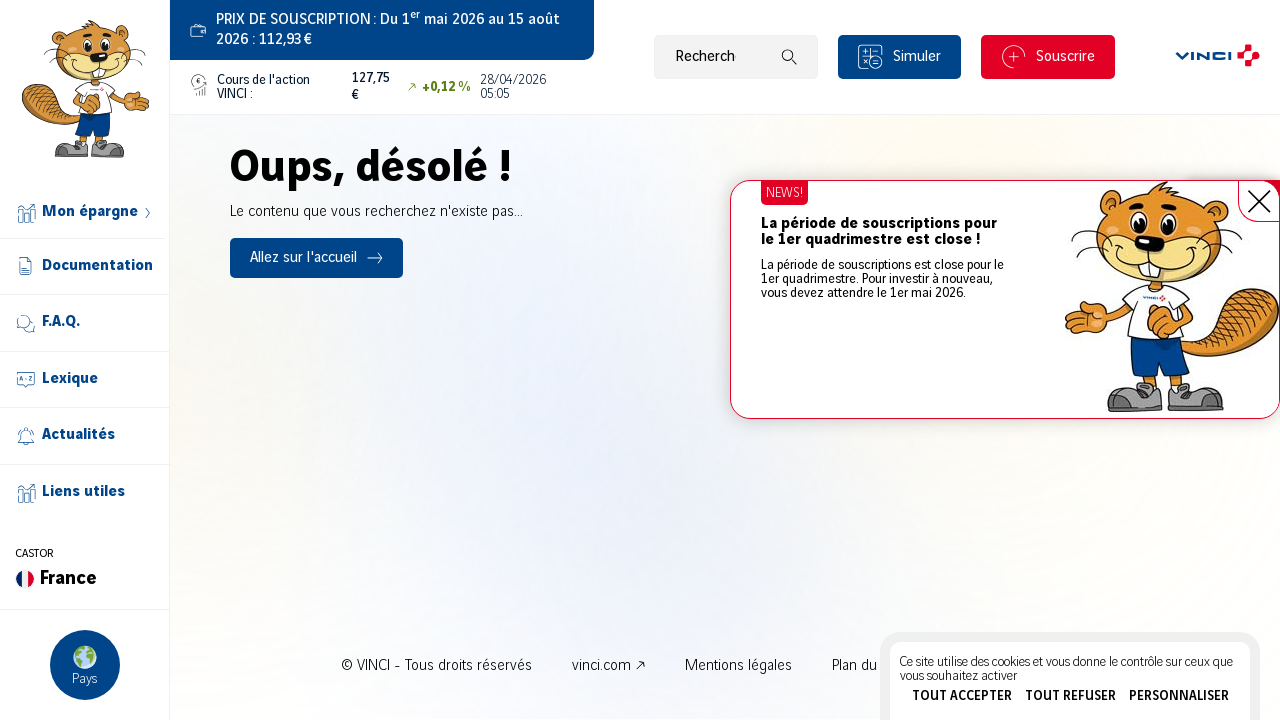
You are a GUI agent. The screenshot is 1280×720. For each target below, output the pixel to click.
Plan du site (867, 666)
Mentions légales (738, 666)
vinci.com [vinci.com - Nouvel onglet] (601, 666)
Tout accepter (962, 696)
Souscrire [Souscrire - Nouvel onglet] (1065, 57)
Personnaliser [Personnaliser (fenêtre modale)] (1179, 696)
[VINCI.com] (1217, 57)
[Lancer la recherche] (789, 57)
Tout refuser (1070, 696)
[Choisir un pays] (85, 665)
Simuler (917, 57)
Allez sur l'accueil (303, 258)
